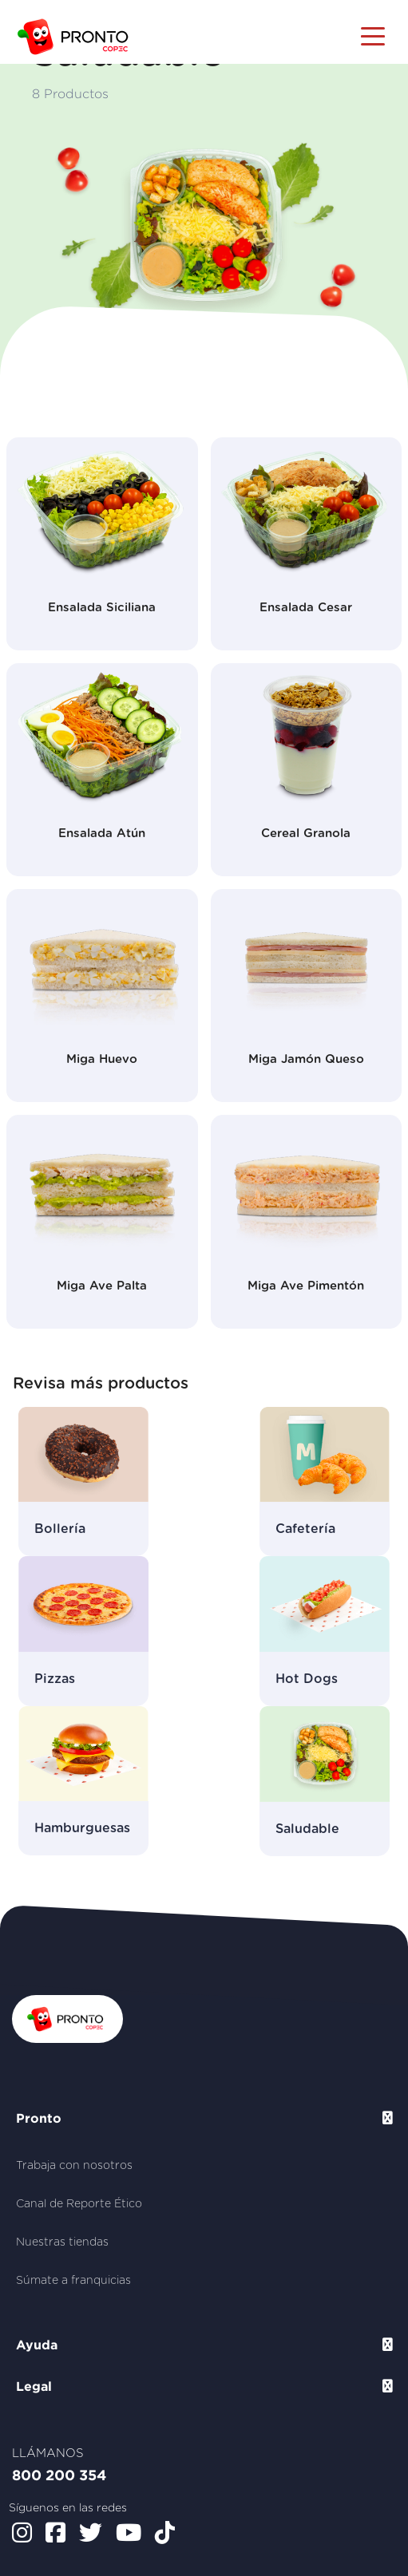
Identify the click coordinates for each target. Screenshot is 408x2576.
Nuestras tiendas (62, 2242)
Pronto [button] (38, 2118)
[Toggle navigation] (373, 35)
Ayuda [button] (36, 2344)
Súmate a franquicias (73, 2280)
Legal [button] (34, 2386)
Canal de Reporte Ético (79, 2204)
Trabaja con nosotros (74, 2165)
